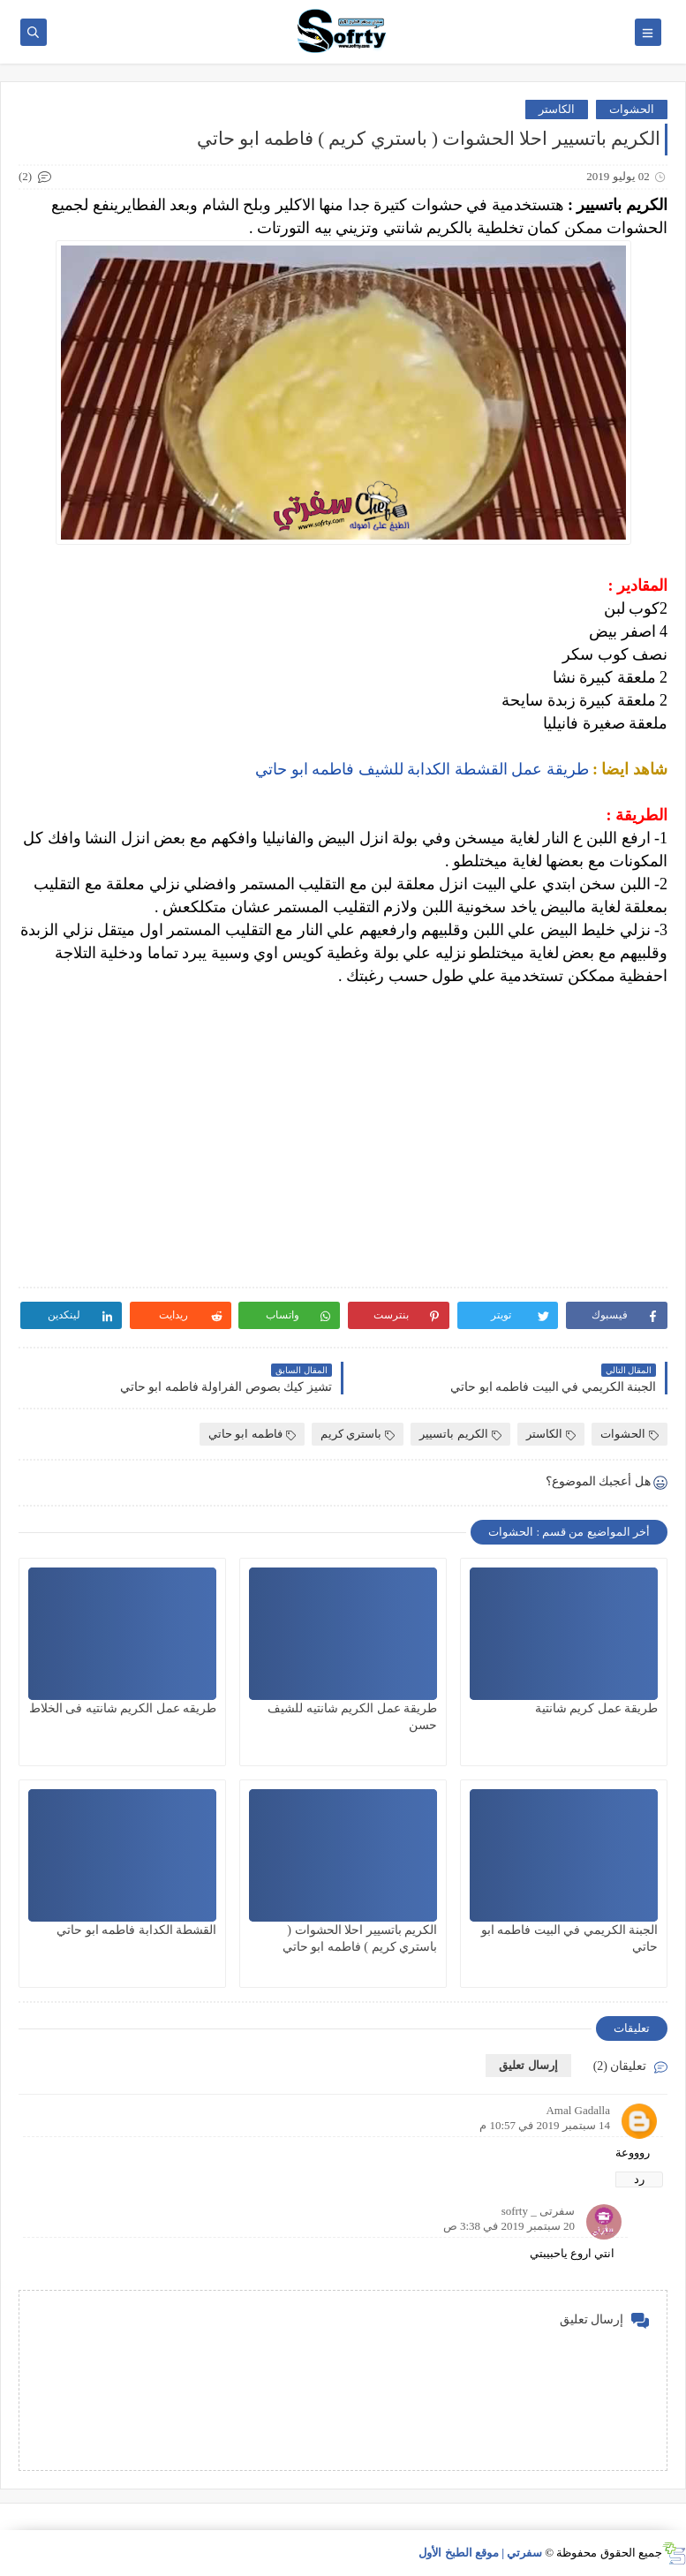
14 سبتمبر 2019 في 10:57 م (544, 2125)
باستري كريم (357, 1433)
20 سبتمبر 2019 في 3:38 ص (509, 2225)
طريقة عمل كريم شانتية (597, 1708)
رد (639, 2179)
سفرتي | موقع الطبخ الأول (480, 2552)
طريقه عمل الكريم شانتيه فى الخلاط (123, 1708)
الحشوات (631, 109)
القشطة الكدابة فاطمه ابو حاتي (136, 1930)
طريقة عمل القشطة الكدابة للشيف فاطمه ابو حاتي (422, 769)
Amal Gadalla (578, 2110)
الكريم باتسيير (460, 1433)
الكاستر (557, 109)
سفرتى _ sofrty (538, 2210)
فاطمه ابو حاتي (252, 1433)
